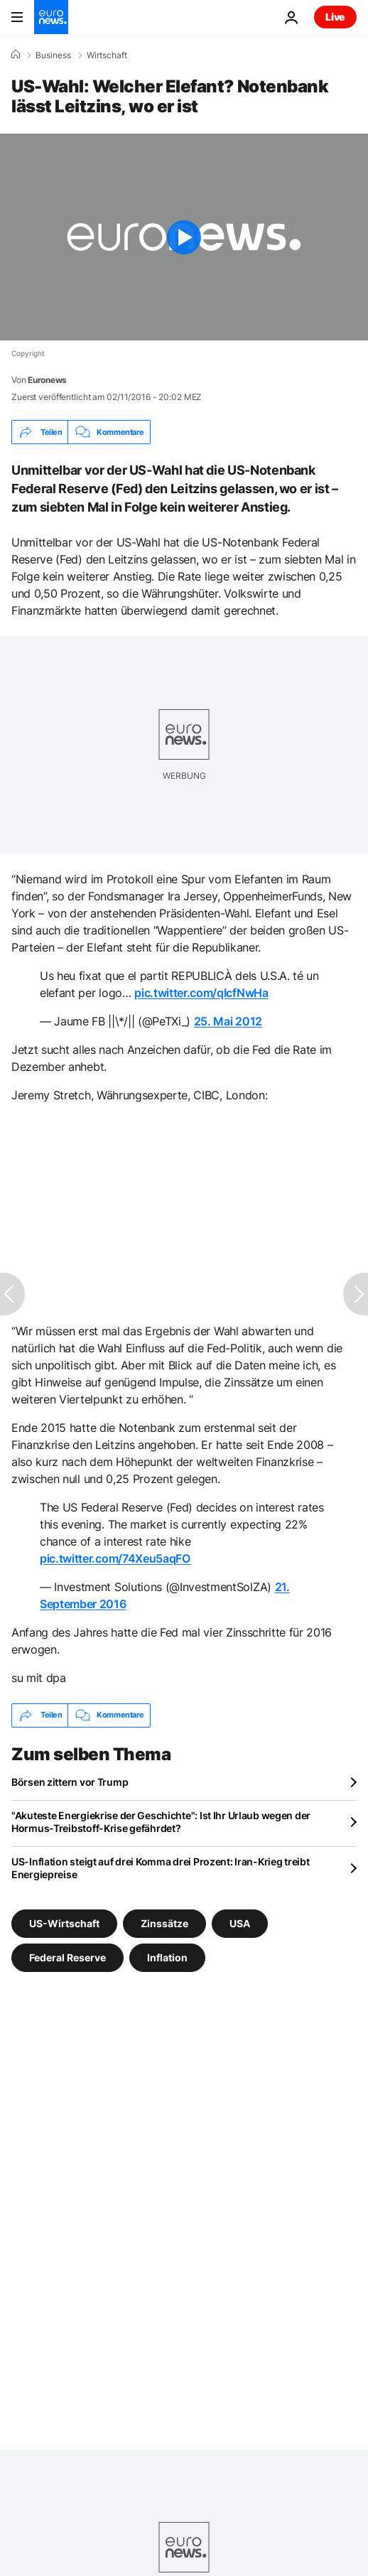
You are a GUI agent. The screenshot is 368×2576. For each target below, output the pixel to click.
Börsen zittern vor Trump (69, 1782)
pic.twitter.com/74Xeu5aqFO (115, 1558)
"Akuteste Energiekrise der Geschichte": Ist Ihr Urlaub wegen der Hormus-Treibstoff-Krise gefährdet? (160, 1821)
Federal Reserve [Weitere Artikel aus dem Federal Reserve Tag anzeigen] (67, 1957)
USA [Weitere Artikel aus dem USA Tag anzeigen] (239, 1923)
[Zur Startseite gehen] (51, 17)
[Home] (15, 55)
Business (53, 55)
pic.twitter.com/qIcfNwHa (201, 993)
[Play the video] (184, 237)
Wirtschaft (107, 55)
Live (335, 17)
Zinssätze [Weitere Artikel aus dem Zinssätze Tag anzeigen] (164, 1923)
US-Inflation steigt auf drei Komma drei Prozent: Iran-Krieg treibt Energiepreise (160, 1867)
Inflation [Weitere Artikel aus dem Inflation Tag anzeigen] (167, 1957)
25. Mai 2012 (228, 1021)
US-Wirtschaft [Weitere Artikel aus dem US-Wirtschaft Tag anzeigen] (64, 1923)
